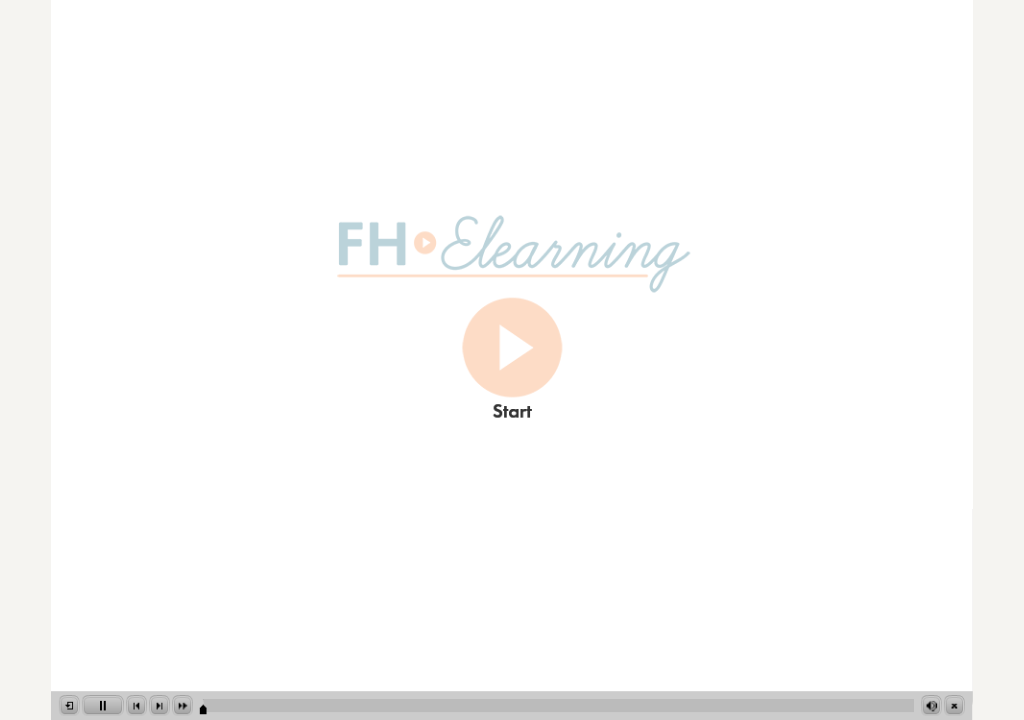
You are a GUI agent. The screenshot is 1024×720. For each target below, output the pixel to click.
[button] (69, 705)
